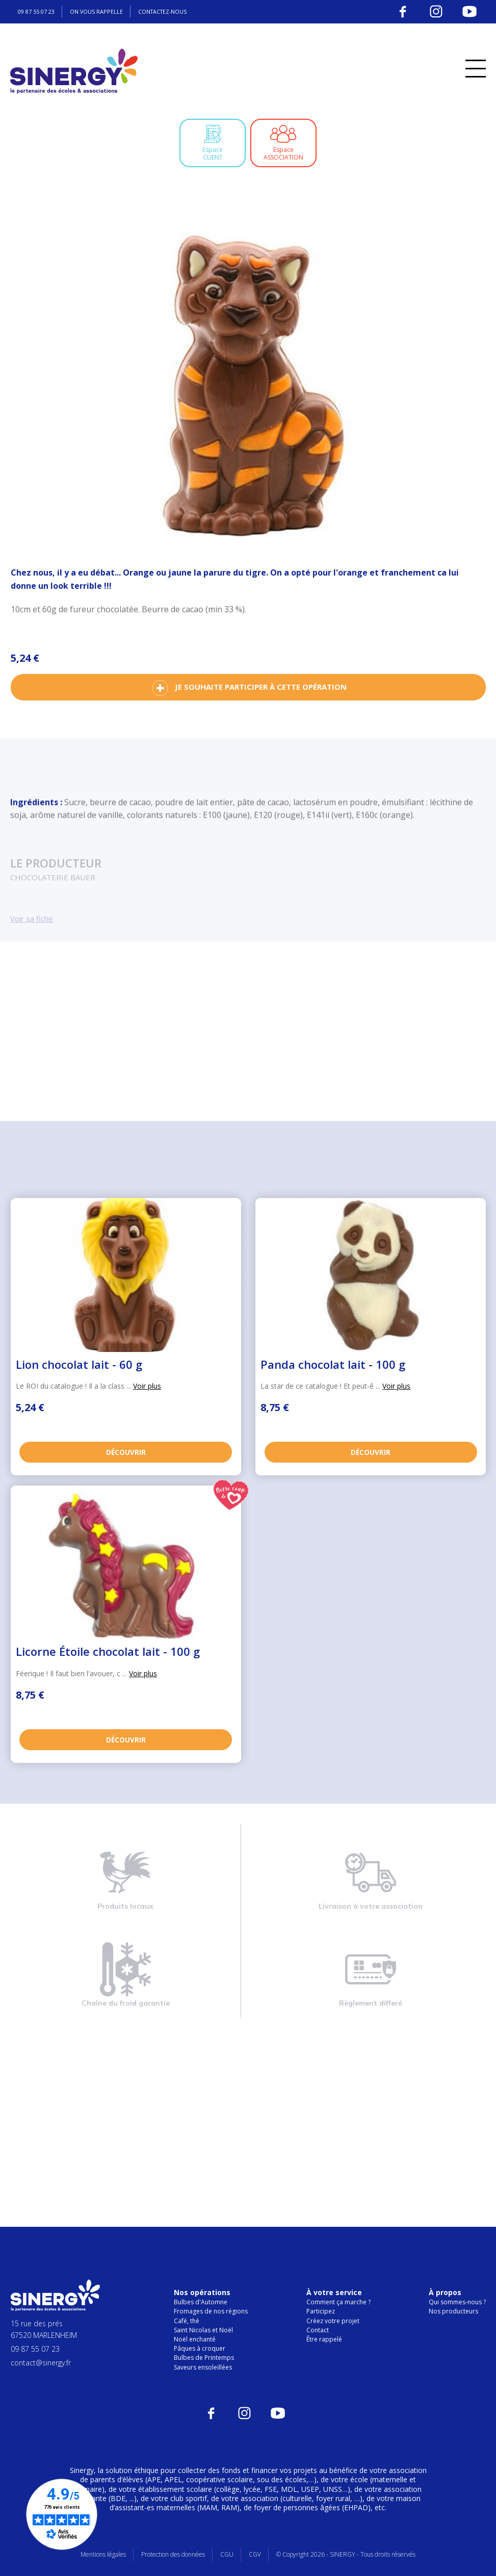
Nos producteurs (453, 2311)
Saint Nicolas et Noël (203, 2329)
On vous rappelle (103, 11)
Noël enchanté (195, 2339)
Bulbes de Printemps (204, 2357)
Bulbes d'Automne (200, 2302)
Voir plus (147, 1386)
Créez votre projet (332, 2320)
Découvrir (125, 1450)
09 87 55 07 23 (39, 11)
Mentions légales (103, 2554)
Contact (317, 2329)
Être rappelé (324, 2339)
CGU (226, 2554)
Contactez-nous (174, 11)
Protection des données (173, 2554)
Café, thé (186, 2320)
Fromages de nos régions (211, 2311)
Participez (320, 2311)
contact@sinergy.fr (41, 2362)
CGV (255, 2554)
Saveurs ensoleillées (203, 2366)
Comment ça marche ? (338, 2302)
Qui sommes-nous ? (457, 2302)
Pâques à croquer (199, 2348)
